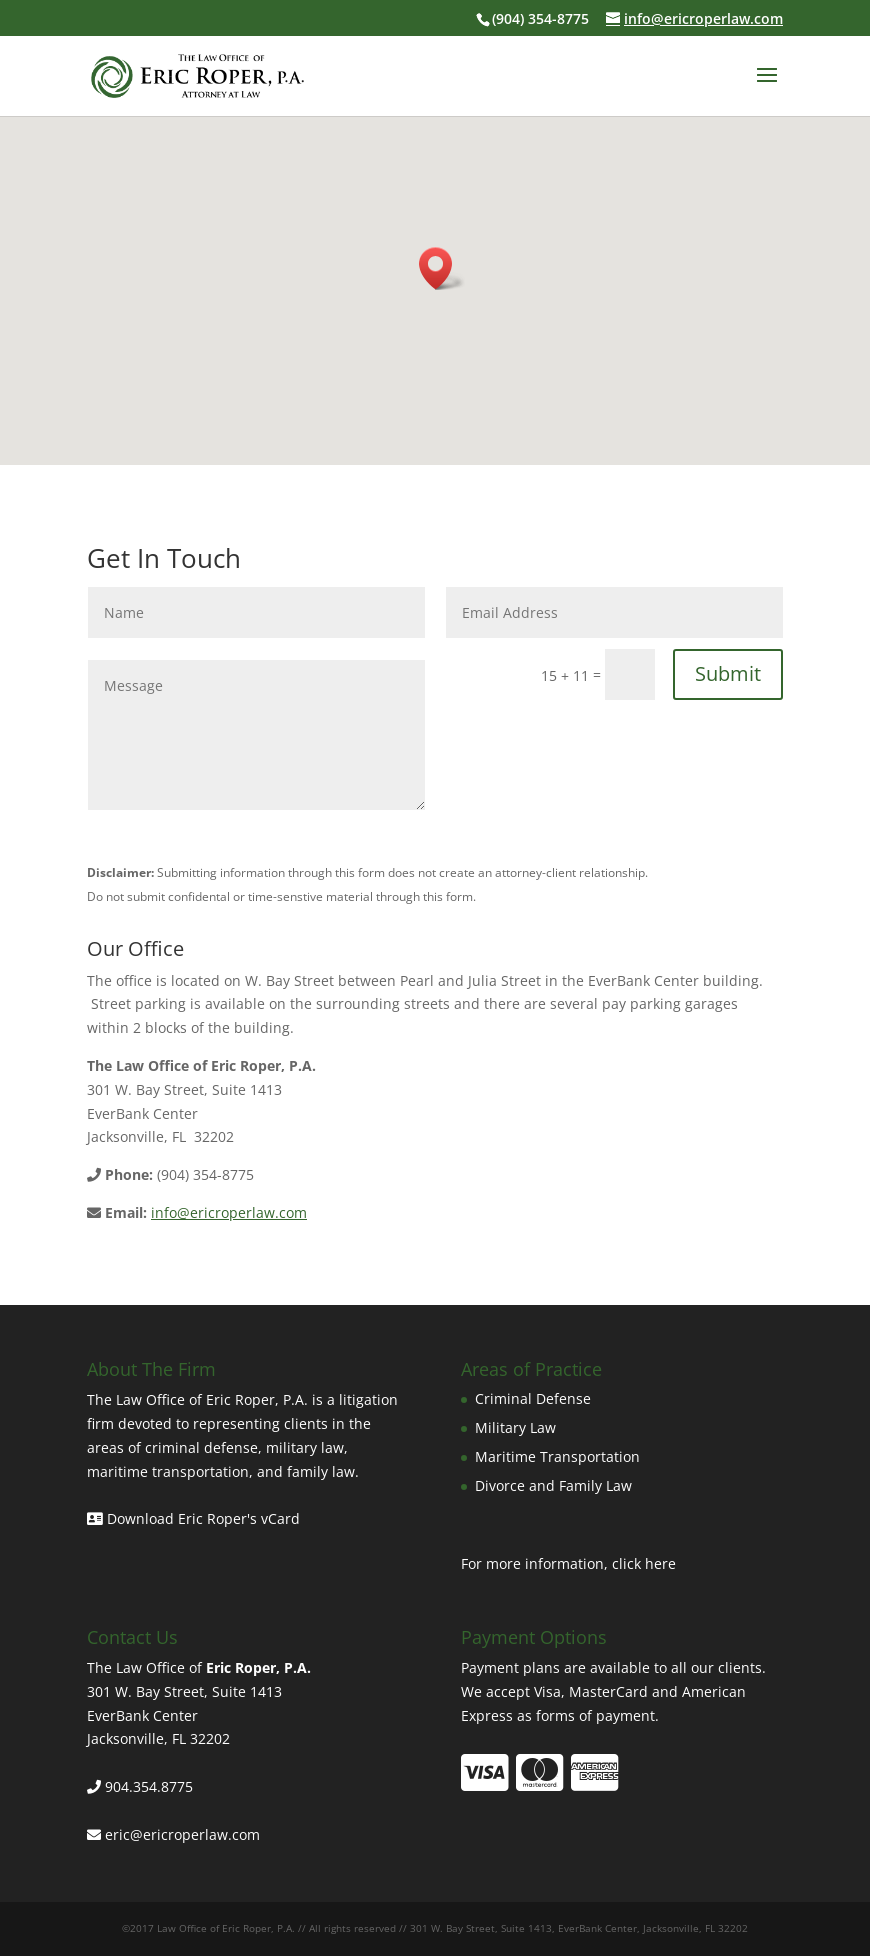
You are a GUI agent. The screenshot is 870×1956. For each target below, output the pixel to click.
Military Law (515, 1427)
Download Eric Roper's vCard (193, 1518)
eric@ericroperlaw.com (182, 1834)
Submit (728, 673)
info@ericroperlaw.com (229, 1212)
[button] (442, 268)
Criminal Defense (533, 1398)
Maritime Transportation (557, 1456)
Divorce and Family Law (553, 1485)
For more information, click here (568, 1563)
